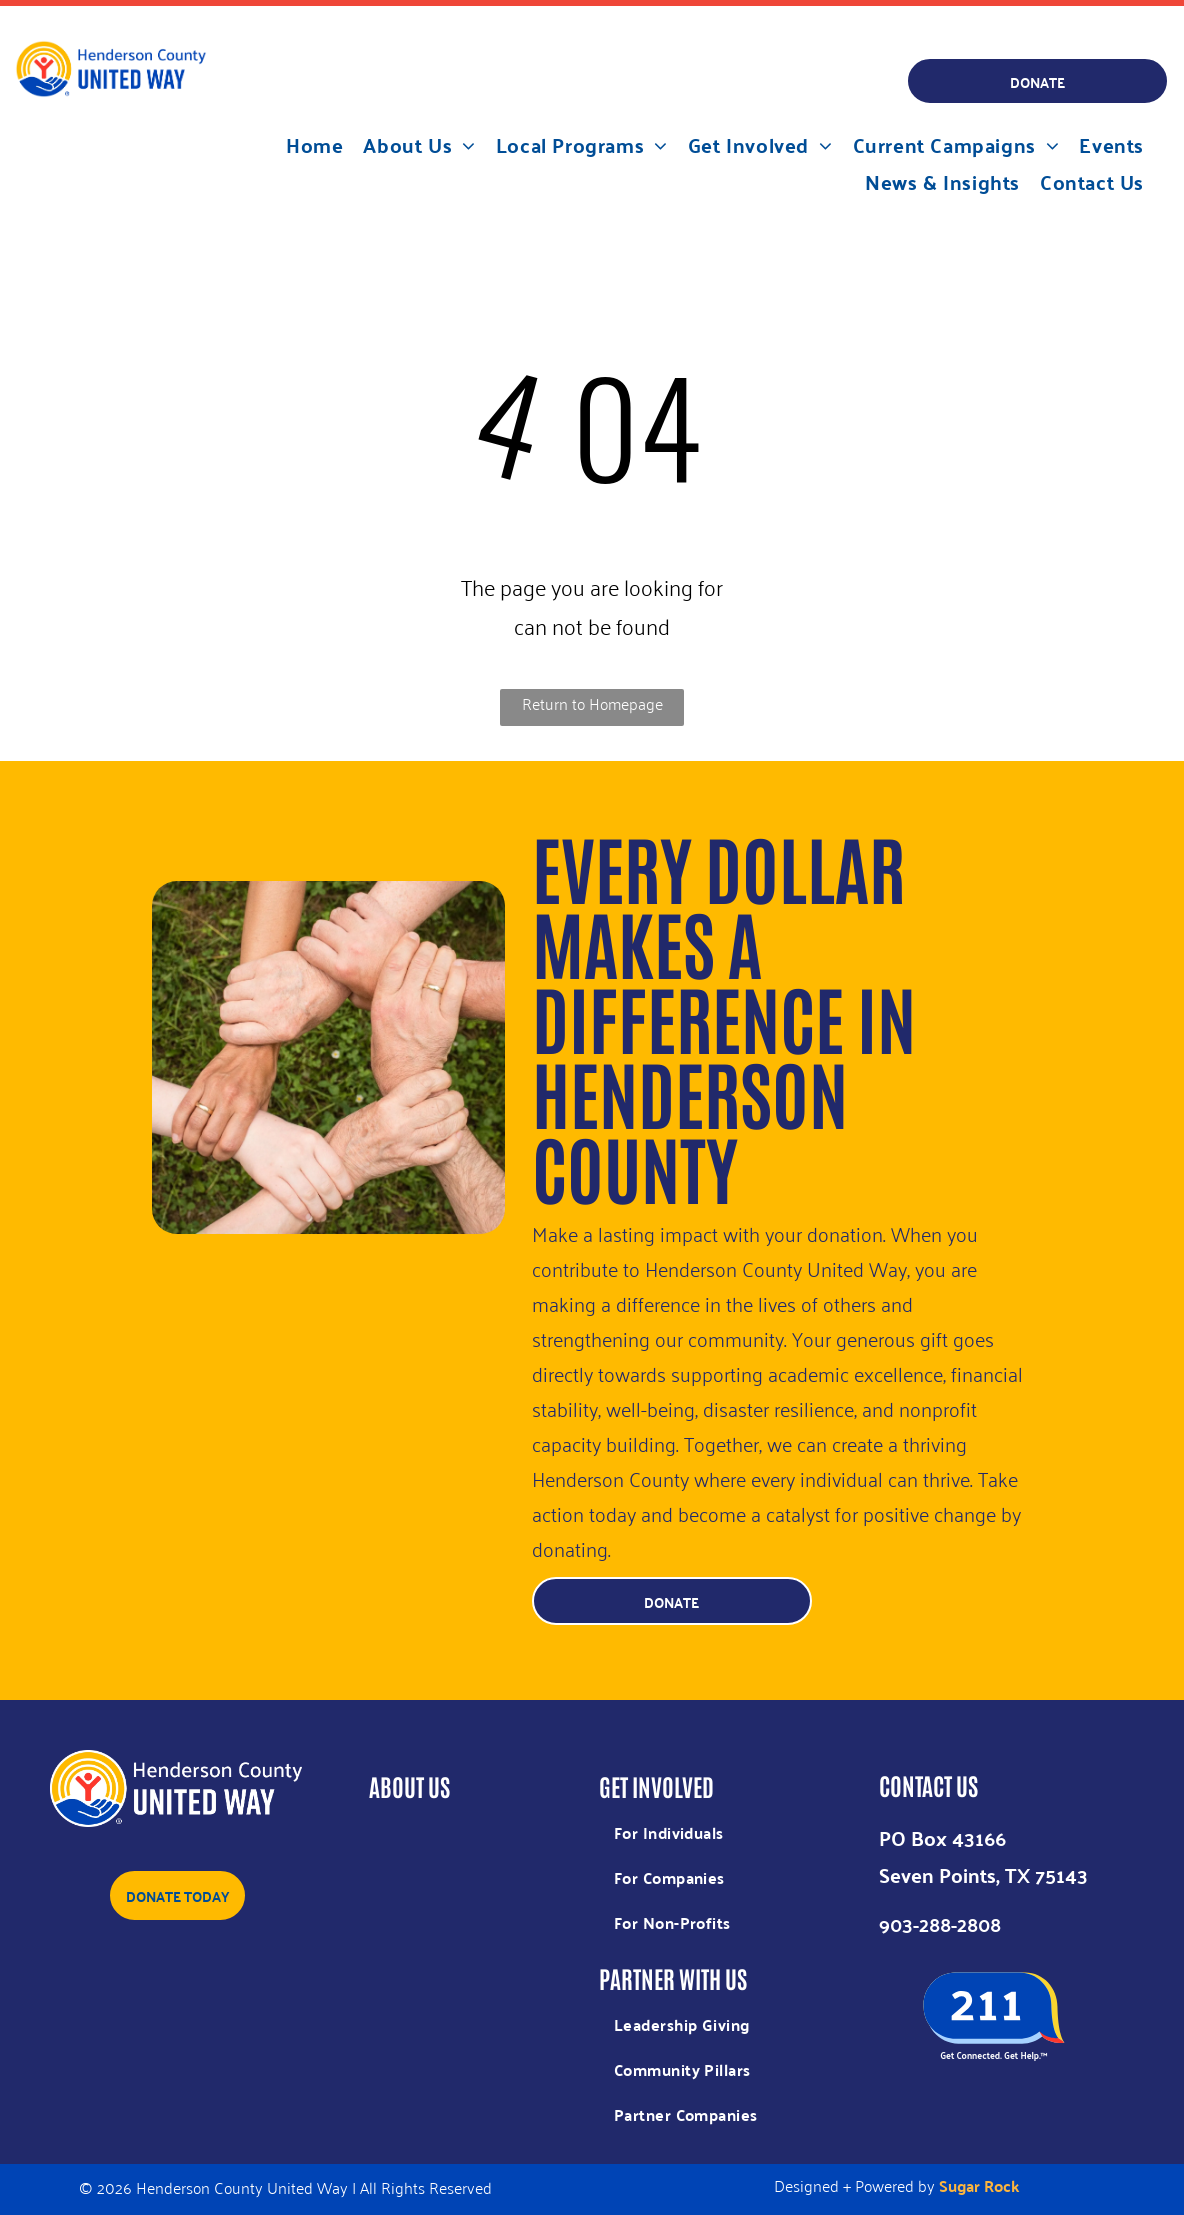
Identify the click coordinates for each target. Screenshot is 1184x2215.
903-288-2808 (940, 1923)
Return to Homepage (592, 703)
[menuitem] (314, 144)
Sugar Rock (979, 2185)
